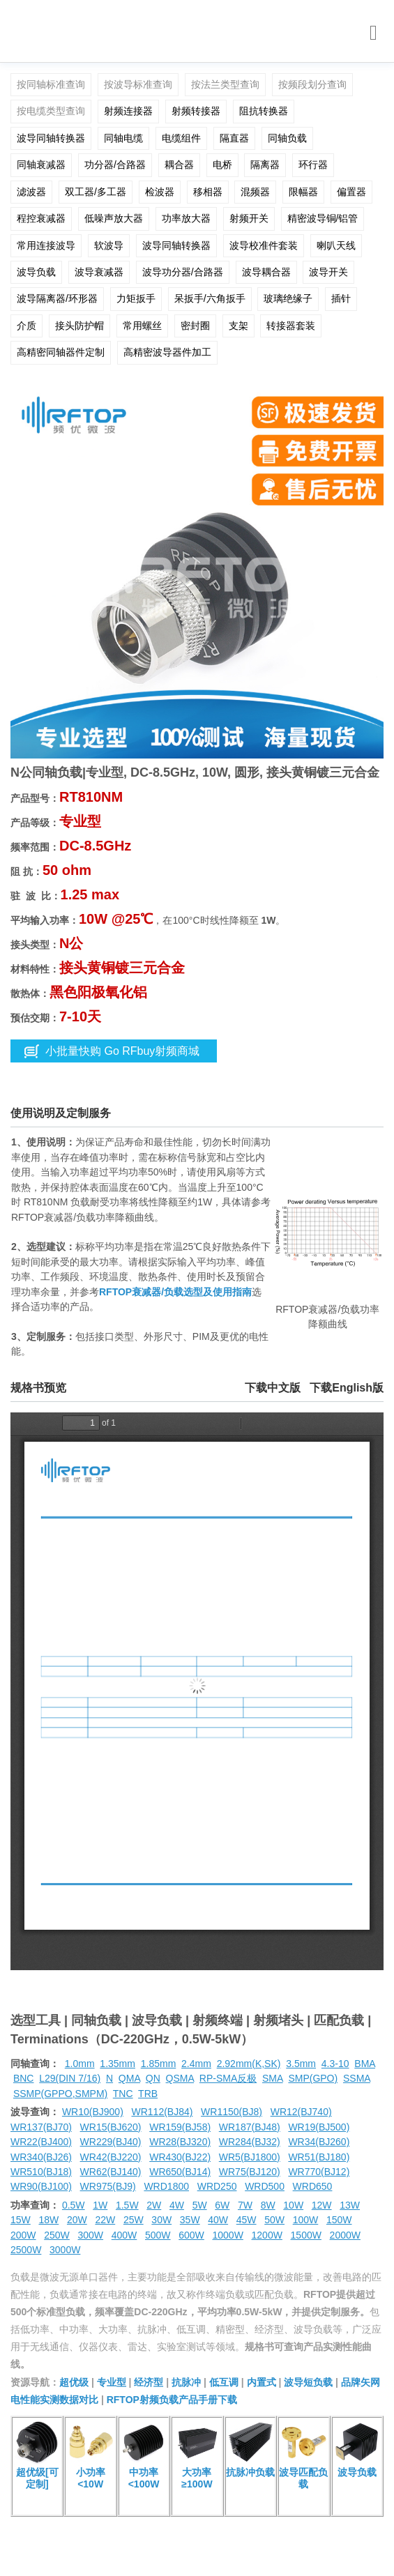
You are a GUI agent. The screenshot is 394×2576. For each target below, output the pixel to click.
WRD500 (265, 2186)
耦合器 (179, 164)
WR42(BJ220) (111, 2157)
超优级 (74, 2382)
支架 (238, 325)
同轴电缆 (123, 138)
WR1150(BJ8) (231, 2111)
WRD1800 (166, 2186)
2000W (345, 2235)
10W (293, 2205)
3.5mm (301, 2063)
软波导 (108, 245)
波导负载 (36, 271)
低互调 (223, 2382)
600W (191, 2235)
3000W (65, 2249)
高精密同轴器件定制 (61, 352)
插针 (341, 298)
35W (190, 2219)
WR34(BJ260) (318, 2141)
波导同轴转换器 (51, 138)
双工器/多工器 (95, 191)
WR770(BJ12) (318, 2171)
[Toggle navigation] (373, 33)
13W (350, 2205)
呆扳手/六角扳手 (209, 298)
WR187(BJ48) (249, 2127)
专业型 (111, 2382)
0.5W (73, 2205)
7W (245, 2205)
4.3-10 (335, 2063)
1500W (306, 2235)
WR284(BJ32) (249, 2141)
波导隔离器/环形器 (57, 298)
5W (199, 2205)
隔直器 (234, 138)
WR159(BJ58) (180, 2127)
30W (161, 2219)
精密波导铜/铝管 (322, 218)
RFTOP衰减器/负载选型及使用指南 (175, 1291)
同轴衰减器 (41, 164)
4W (176, 2205)
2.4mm (196, 2063)
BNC (23, 2078)
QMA (129, 2078)
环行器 (313, 164)
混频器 (255, 191)
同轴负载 (287, 138)
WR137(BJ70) (41, 2127)
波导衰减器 (99, 271)
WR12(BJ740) (301, 2111)
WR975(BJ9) (108, 2186)
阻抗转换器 (263, 110)
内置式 (261, 2382)
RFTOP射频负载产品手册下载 (172, 2399)
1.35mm (117, 2063)
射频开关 (248, 218)
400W (124, 2235)
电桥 (222, 164)
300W (91, 2235)
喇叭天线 (336, 245)
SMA (272, 2078)
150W (339, 2219)
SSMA (356, 2078)
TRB (148, 2093)
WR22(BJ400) (41, 2141)
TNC (123, 2093)
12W (322, 2205)
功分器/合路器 (115, 164)
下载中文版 (273, 1388)
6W (222, 2205)
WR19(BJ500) (318, 2127)
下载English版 (347, 1388)
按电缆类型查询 (51, 110)
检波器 (159, 191)
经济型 (148, 2382)
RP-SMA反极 (228, 2078)
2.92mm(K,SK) (249, 2063)
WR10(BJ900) (92, 2111)
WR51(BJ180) (318, 2157)
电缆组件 (181, 138)
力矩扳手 (136, 298)
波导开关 (328, 271)
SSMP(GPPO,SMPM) (60, 2093)
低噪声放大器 (113, 218)
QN (153, 2078)
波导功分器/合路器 (182, 271)
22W (105, 2219)
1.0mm (80, 2063)
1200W (267, 2235)
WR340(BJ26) (41, 2157)
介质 (26, 325)
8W (268, 2205)
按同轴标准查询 (51, 84)
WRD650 (313, 2186)
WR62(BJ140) (111, 2171)
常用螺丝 (142, 325)
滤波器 (31, 191)
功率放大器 (186, 218)
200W (23, 2235)
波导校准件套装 (263, 245)
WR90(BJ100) (41, 2186)
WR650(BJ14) (180, 2171)
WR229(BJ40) (111, 2141)
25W (133, 2219)
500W (158, 2235)
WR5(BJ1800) (249, 2157)
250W (57, 2235)
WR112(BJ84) (161, 2111)
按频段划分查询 (312, 84)
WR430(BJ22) (180, 2157)
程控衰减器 (41, 218)
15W (20, 2219)
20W (77, 2219)
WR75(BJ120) (249, 2171)
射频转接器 (196, 110)
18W (48, 2219)
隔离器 (265, 164)
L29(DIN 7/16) (69, 2078)
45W (246, 2219)
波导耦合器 (266, 271)
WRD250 (217, 2186)
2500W (25, 2249)
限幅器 (303, 191)
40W (218, 2219)
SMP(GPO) (313, 2078)
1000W (228, 2235)
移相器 (207, 191)
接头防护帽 (79, 325)
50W (274, 2219)
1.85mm (158, 2063)
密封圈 (195, 325)
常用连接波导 (46, 245)
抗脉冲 (186, 2382)
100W (306, 2219)
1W (100, 2205)
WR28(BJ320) (180, 2141)
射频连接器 (128, 110)
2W (153, 2205)
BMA (364, 2063)
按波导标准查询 (138, 84)
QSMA (180, 2078)
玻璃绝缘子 (288, 298)
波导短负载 (308, 2382)
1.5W (127, 2205)
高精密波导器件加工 (167, 352)
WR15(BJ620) (111, 2127)
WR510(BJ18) (41, 2171)
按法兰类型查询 (225, 84)
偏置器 (351, 191)
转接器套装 (290, 325)
